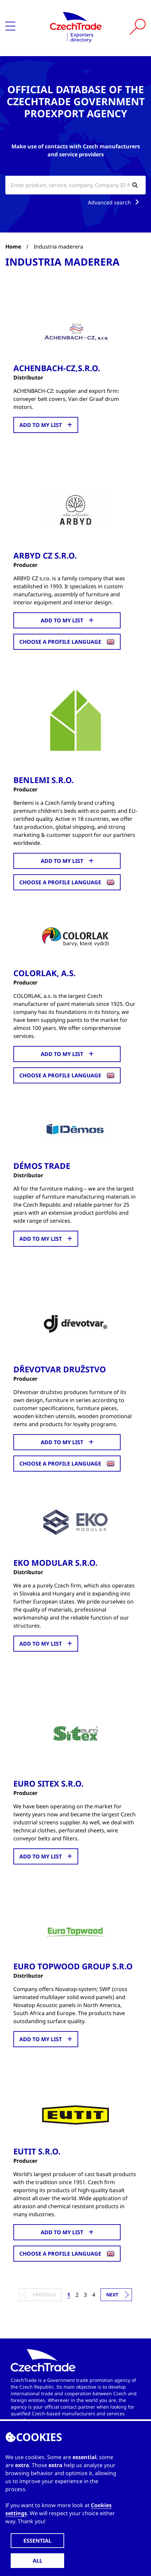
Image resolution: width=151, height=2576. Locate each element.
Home (13, 246)
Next (112, 2294)
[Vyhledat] (138, 27)
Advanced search (115, 202)
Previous (44, 2294)
